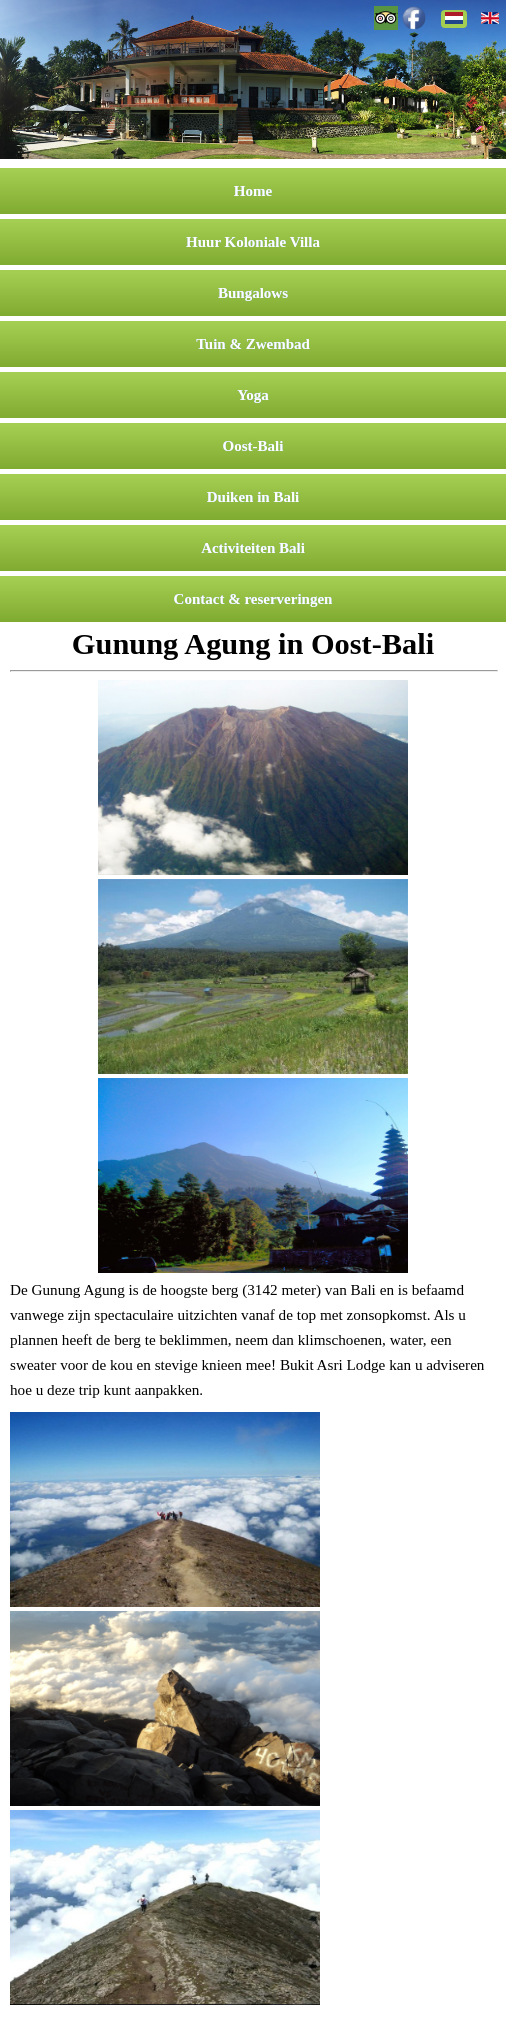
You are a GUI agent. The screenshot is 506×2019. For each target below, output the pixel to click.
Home (253, 191)
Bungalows (253, 293)
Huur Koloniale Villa (253, 242)
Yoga (253, 395)
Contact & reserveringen (253, 599)
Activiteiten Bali (253, 548)
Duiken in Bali (253, 497)
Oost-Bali (253, 446)
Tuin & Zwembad (253, 344)
